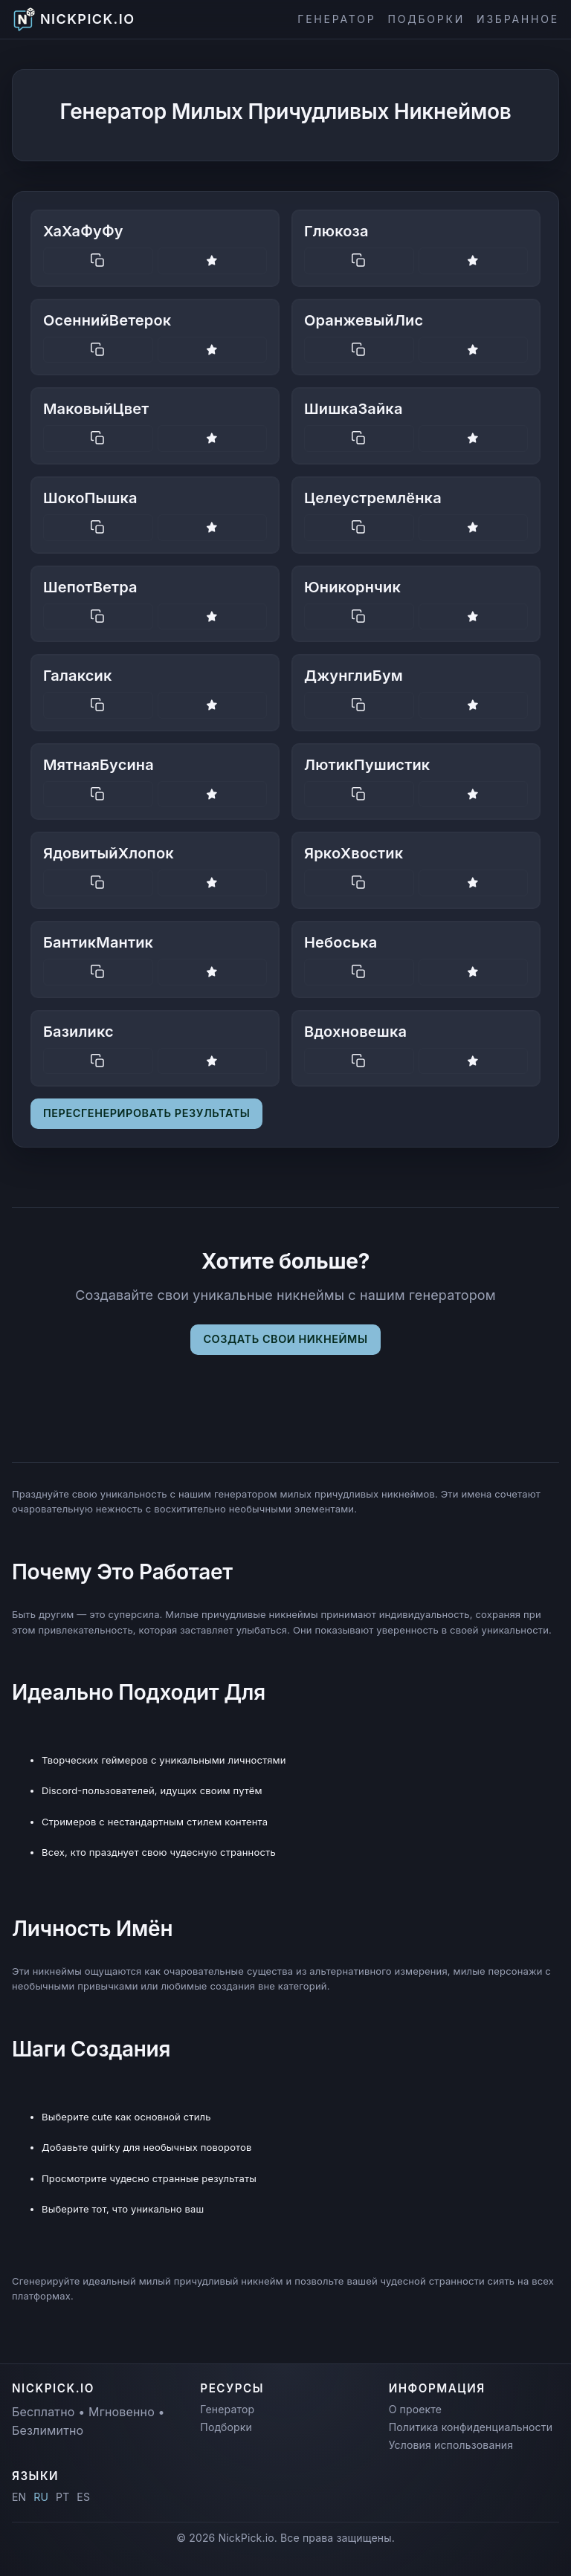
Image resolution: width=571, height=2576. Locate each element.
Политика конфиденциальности (470, 2427)
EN (19, 2497)
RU (40, 2497)
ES (83, 2497)
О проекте (415, 2409)
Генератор (336, 19)
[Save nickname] (213, 260)
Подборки (426, 19)
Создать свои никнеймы (285, 1339)
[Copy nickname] (98, 260)
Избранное (518, 19)
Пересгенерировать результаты (146, 1113)
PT (62, 2497)
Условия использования (451, 2445)
